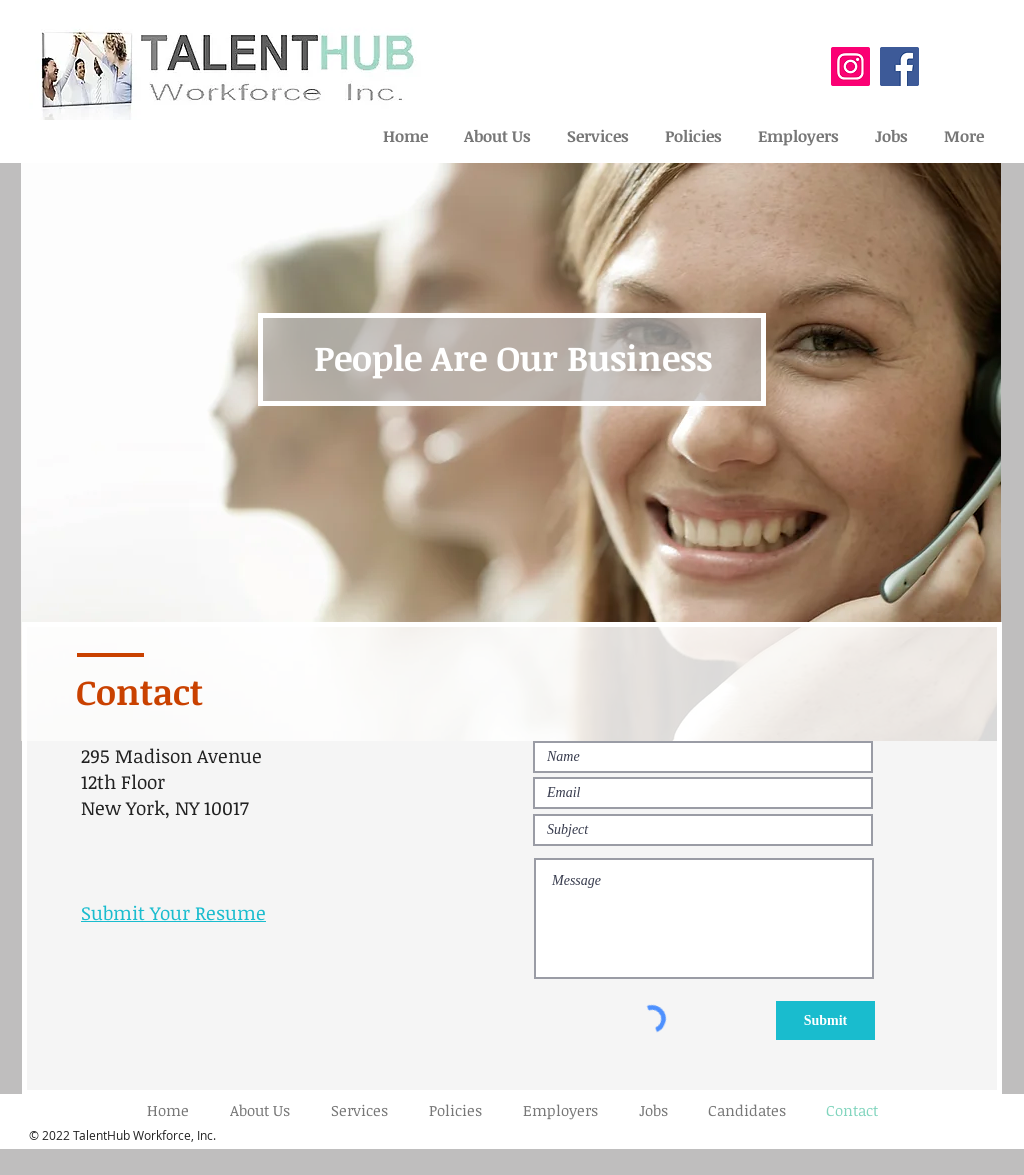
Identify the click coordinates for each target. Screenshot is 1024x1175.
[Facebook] (899, 66)
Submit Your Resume (173, 913)
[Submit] (825, 1020)
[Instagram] (850, 66)
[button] (598, 136)
